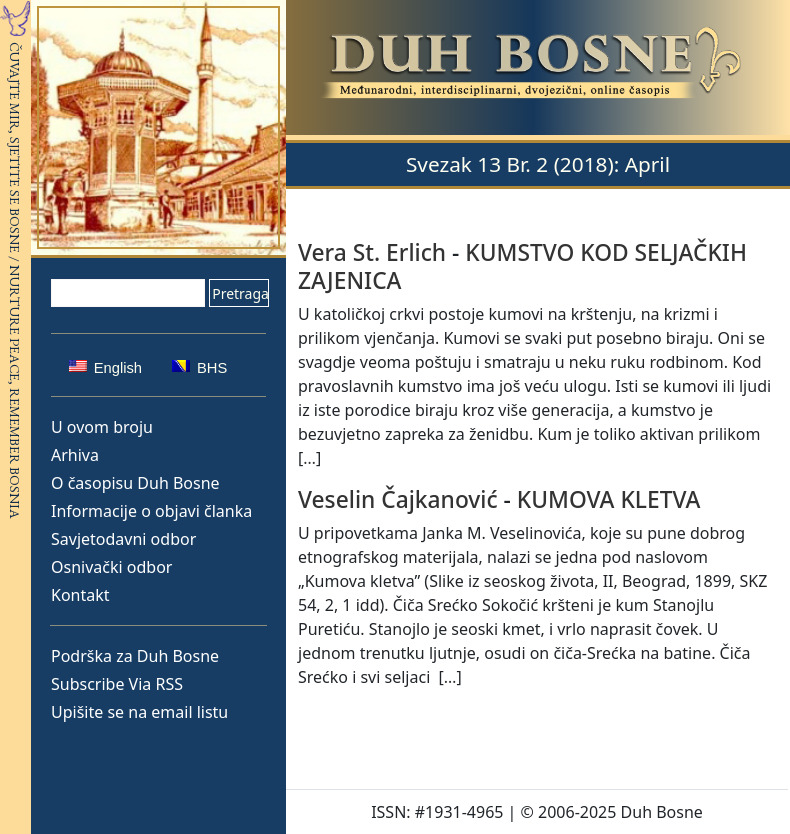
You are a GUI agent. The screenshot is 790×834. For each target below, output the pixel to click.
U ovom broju (102, 427)
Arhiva (75, 455)
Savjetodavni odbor (123, 539)
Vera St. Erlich (372, 252)
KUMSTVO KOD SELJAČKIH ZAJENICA (522, 266)
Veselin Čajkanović (398, 499)
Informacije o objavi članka (151, 511)
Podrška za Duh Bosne (135, 656)
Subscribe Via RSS (117, 684)
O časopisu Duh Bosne (135, 483)
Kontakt (80, 595)
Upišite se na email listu (139, 712)
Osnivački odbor (111, 567)
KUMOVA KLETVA (609, 499)
